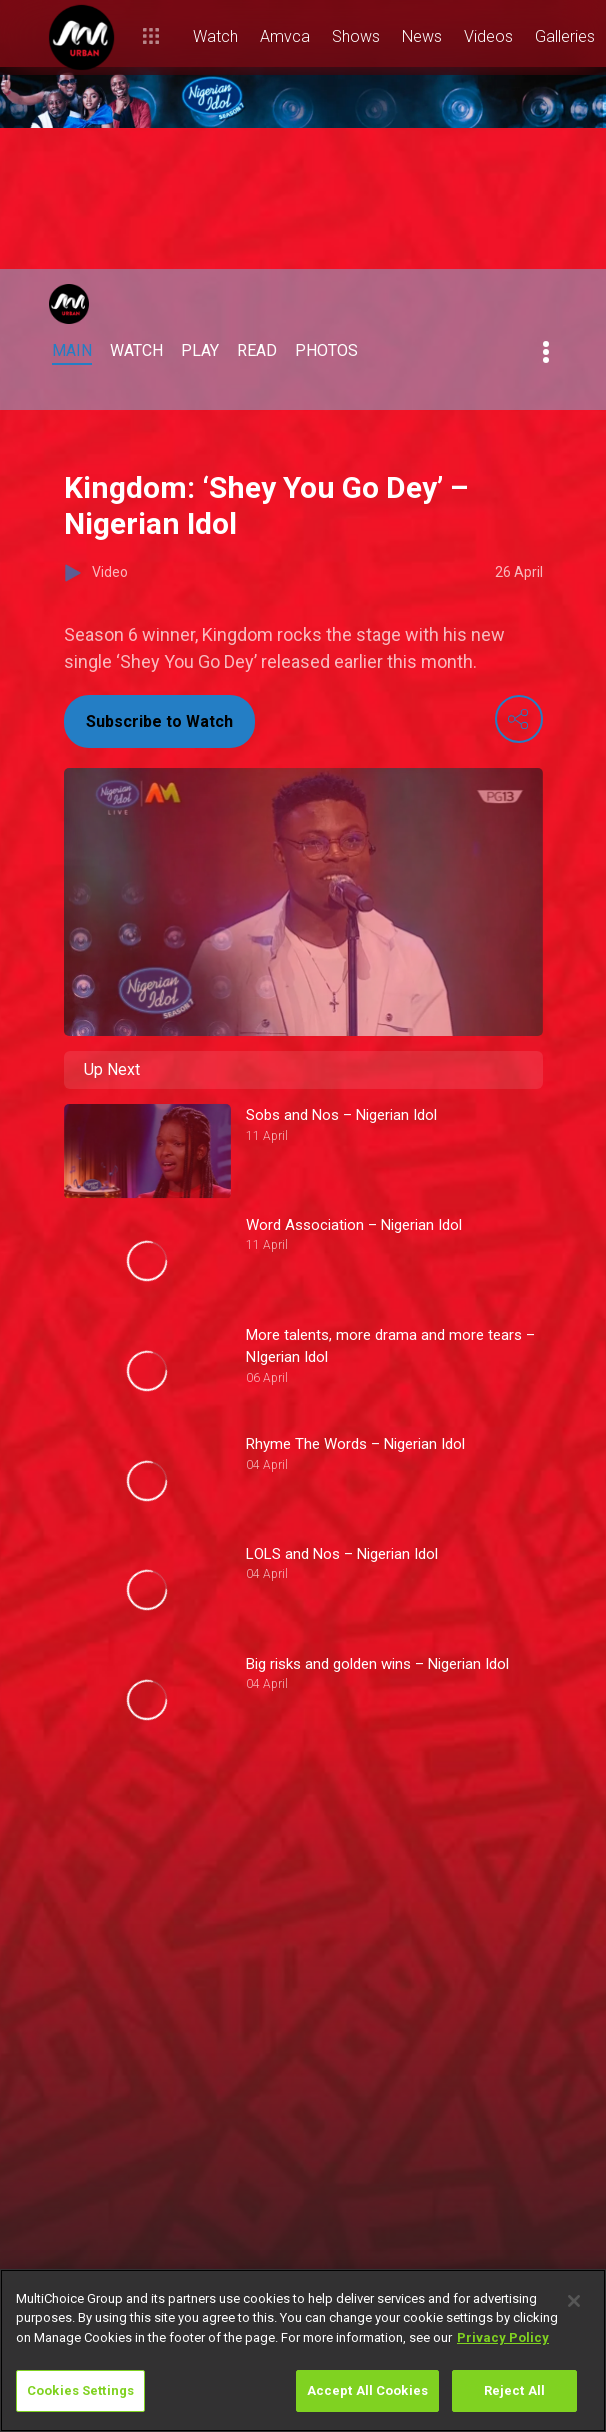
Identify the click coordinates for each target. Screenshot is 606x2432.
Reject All (514, 2390)
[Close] (574, 2301)
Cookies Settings (80, 2390)
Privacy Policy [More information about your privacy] (503, 2337)
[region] (303, 2350)
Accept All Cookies (367, 2390)
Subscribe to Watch (159, 721)
